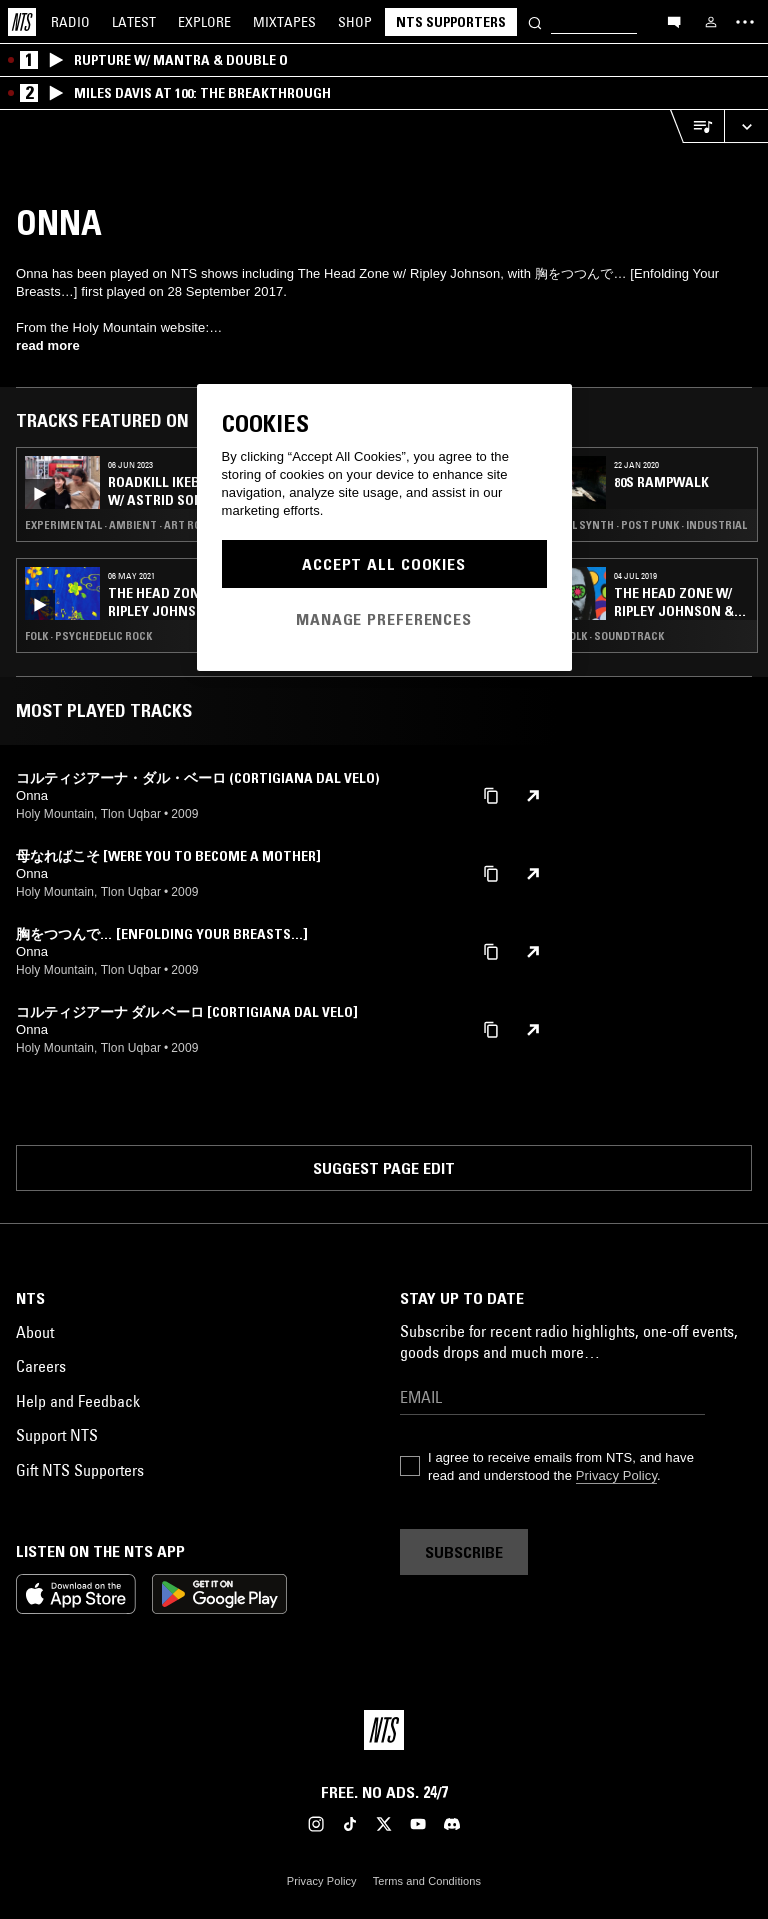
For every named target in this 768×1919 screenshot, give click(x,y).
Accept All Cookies (384, 564)
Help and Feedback (78, 1401)
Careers (41, 1366)
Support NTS (57, 1435)
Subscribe (464, 1552)
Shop (355, 22)
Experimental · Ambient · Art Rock (119, 525)
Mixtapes (284, 22)
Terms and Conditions (427, 1881)
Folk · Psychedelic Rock (88, 636)
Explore (204, 22)
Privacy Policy (616, 1475)
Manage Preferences (384, 619)
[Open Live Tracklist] (697, 126)
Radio (70, 22)
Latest (134, 22)
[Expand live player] (746, 126)
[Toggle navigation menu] (745, 22)
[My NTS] (711, 22)
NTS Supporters (451, 22)
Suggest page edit (384, 1168)
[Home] (22, 22)
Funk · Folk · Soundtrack (597, 636)
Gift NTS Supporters (80, 1470)
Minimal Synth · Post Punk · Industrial (639, 525)
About (35, 1332)
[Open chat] (674, 21)
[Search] (535, 21)
